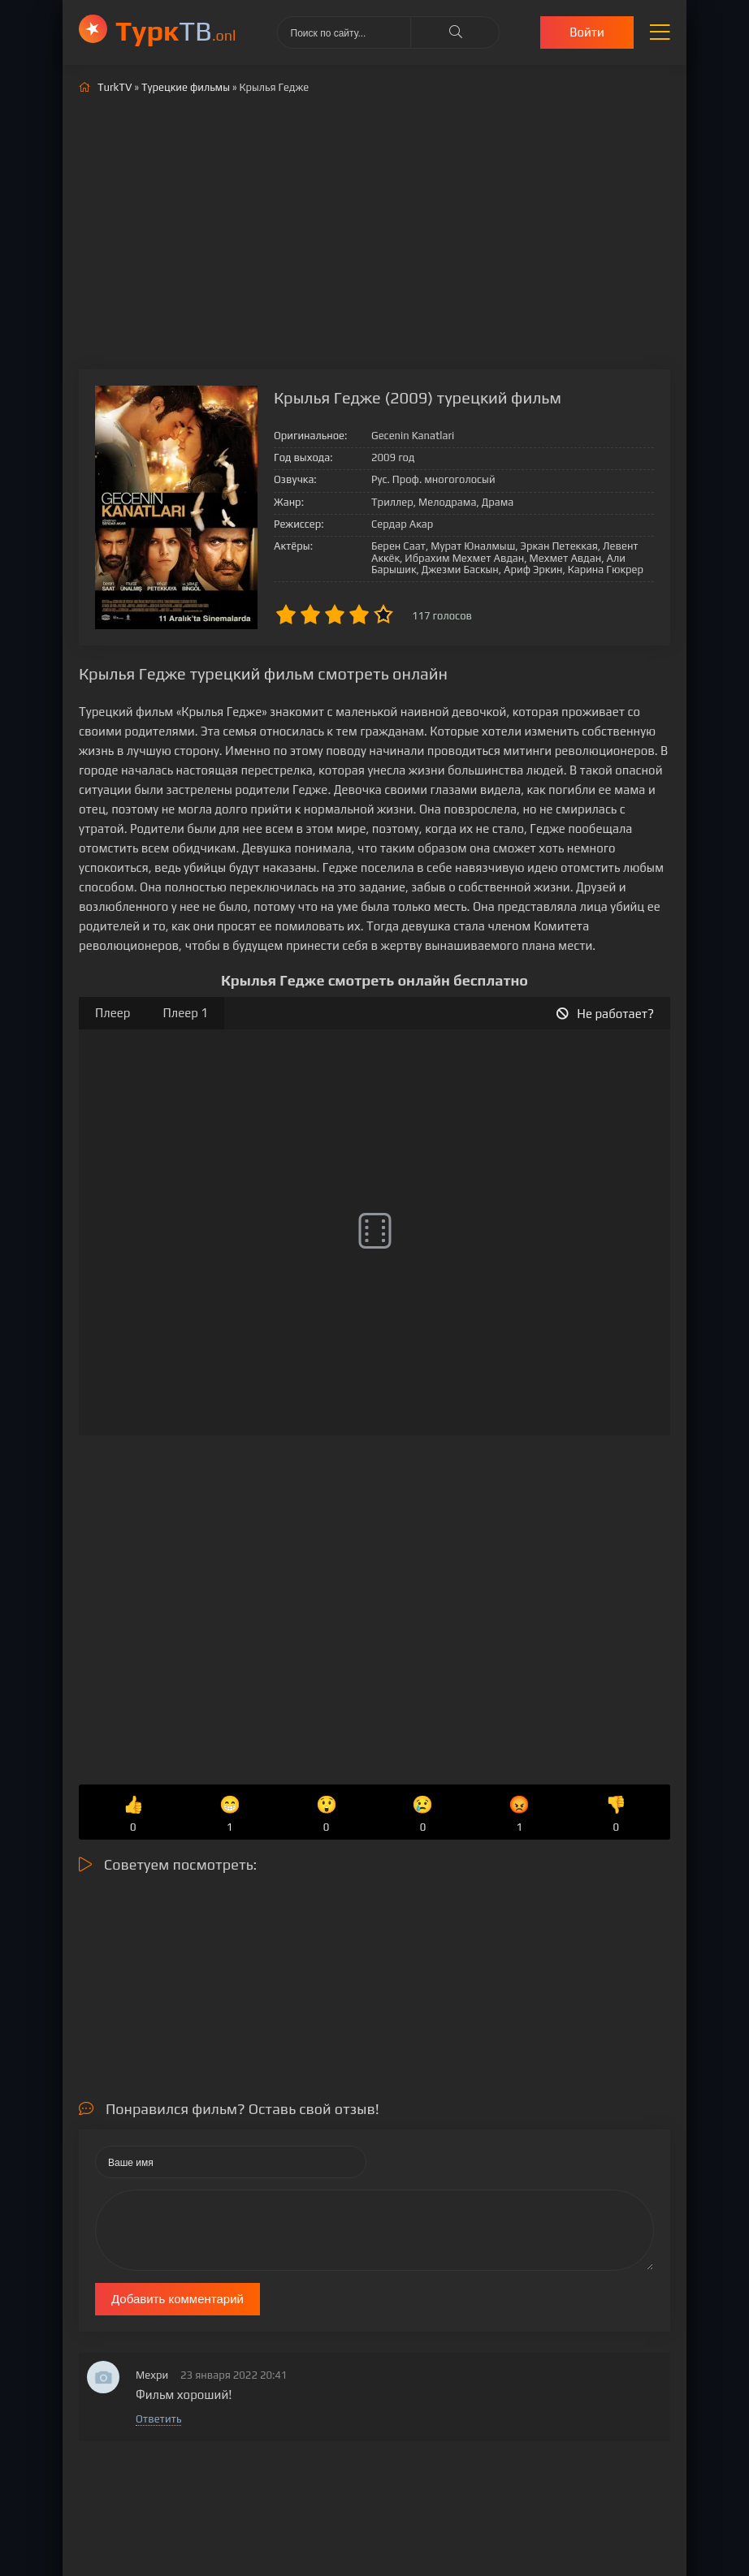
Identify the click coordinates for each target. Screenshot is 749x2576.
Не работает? (605, 1013)
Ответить (158, 2419)
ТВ (175, 30)
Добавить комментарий (177, 2299)
